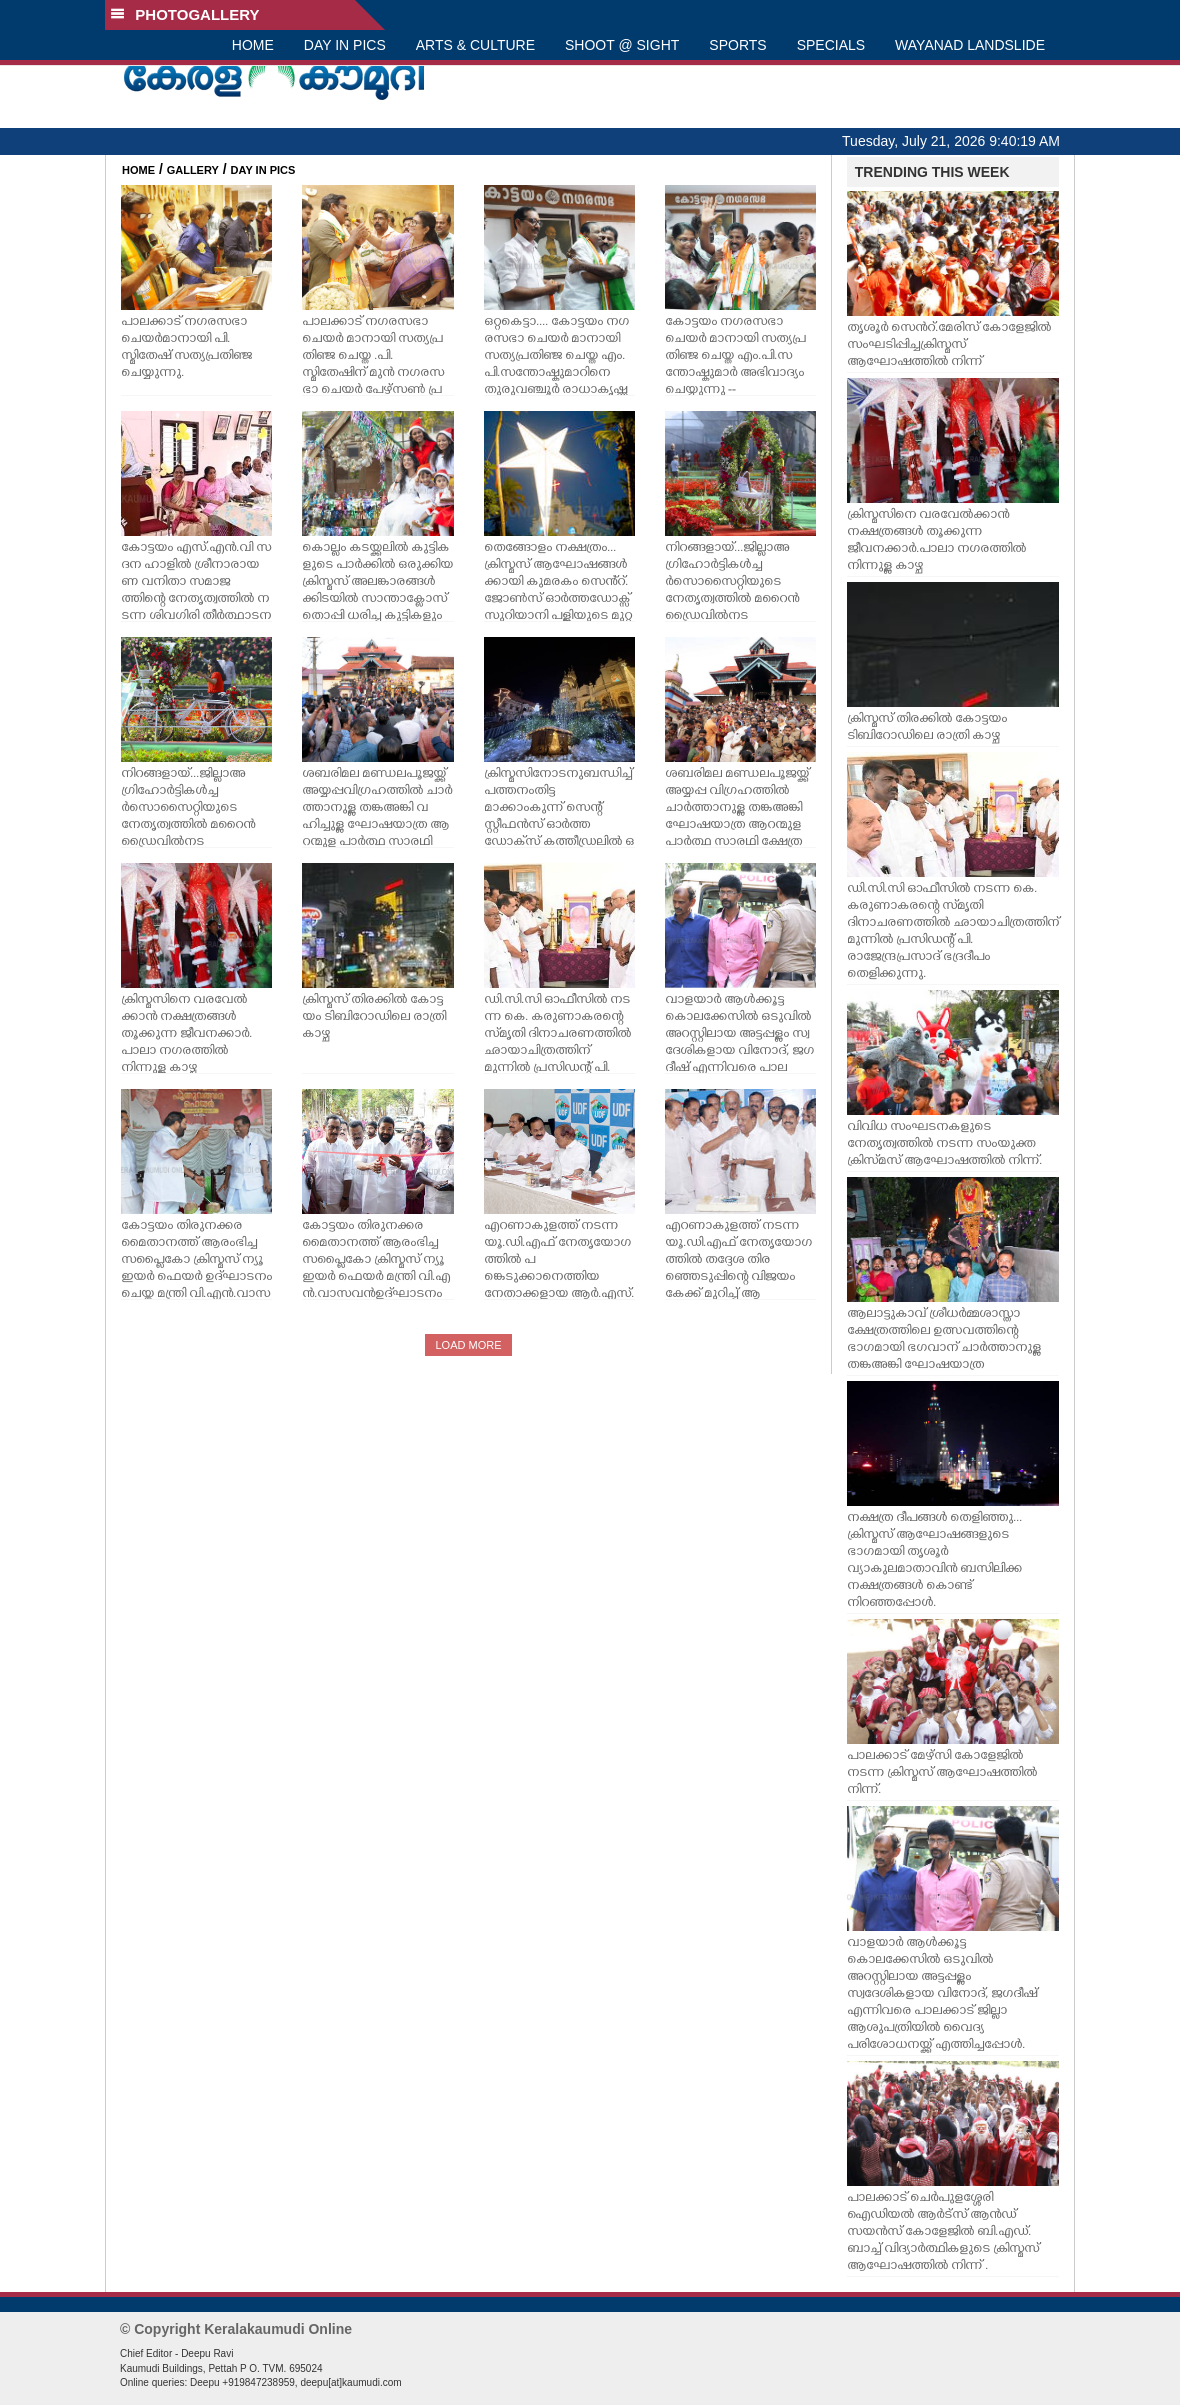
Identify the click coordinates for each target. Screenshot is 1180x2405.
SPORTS (737, 45)
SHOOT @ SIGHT (622, 45)
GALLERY (193, 170)
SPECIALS (831, 45)
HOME (253, 45)
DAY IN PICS (345, 45)
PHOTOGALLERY (185, 14)
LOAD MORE (468, 1345)
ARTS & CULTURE (475, 45)
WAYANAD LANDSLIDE (970, 45)
